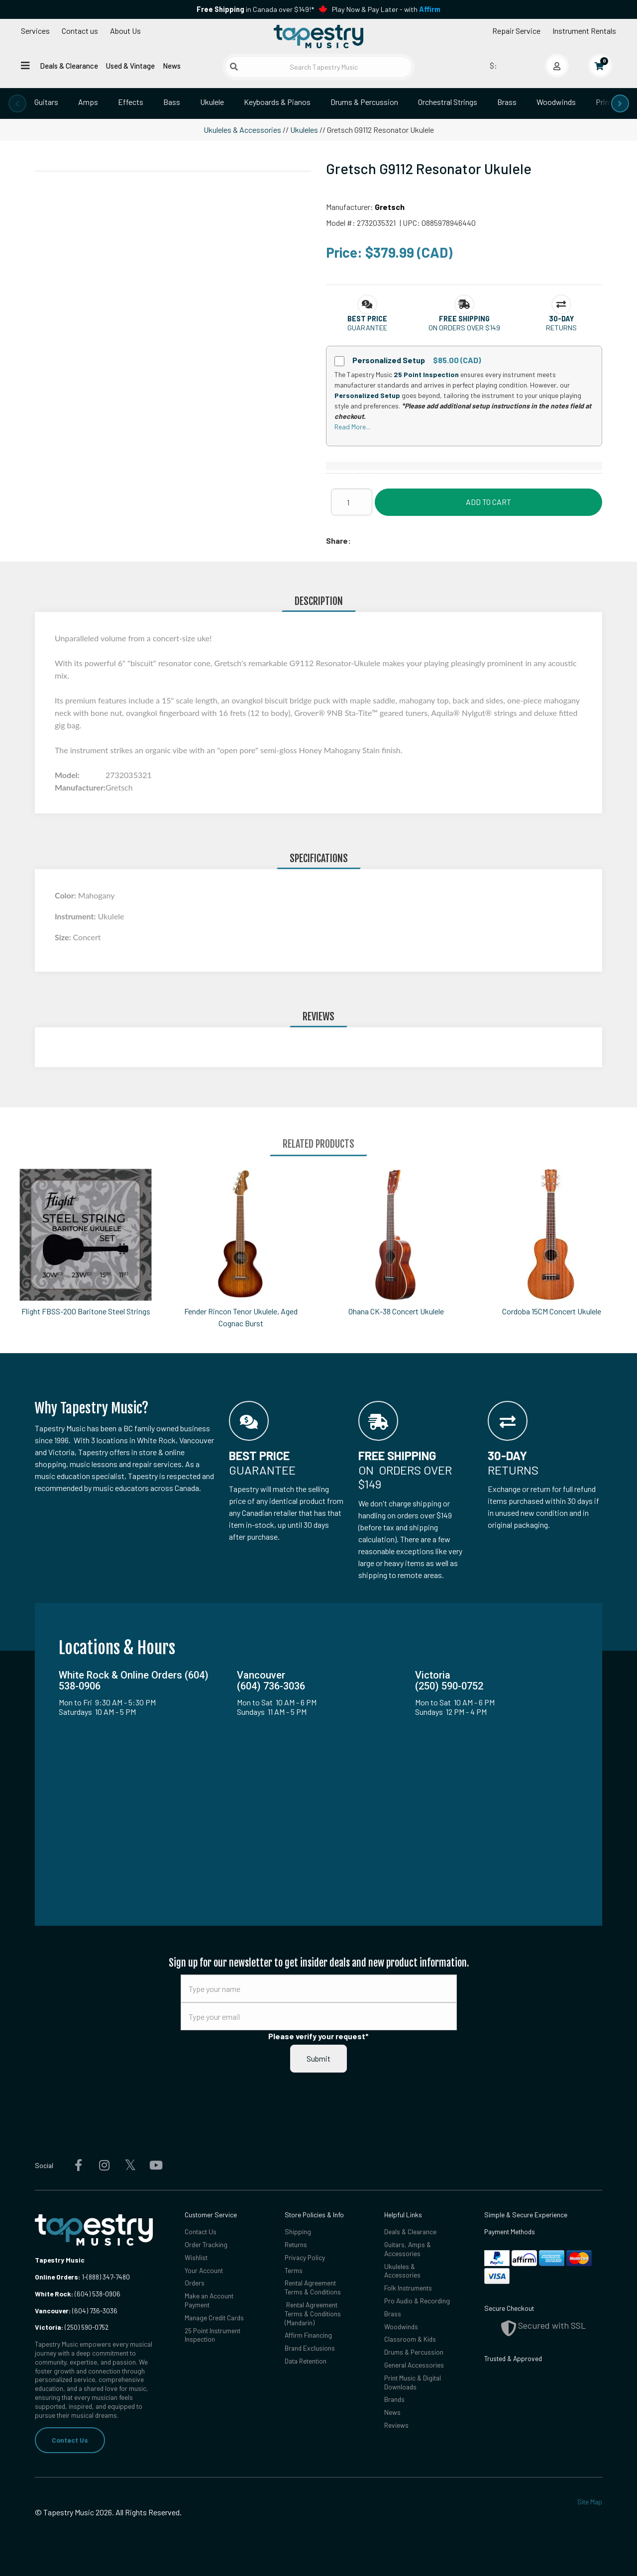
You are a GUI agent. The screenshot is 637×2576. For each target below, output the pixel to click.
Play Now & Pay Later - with (386, 9)
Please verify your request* (318, 2036)
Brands (394, 2399)
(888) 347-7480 (108, 2277)
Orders (195, 2283)
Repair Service (516, 30)
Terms (294, 2270)
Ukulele (212, 101)
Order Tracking (206, 2244)
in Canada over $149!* (255, 9)
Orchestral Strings (447, 101)
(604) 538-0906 (77, 2293)
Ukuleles (304, 129)
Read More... (352, 426)
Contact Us (70, 2440)
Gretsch (390, 206)
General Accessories (414, 2365)
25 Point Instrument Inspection (212, 2335)
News (172, 65)
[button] (367, 318)
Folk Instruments (408, 2287)
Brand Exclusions (310, 2348)
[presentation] (17, 103)
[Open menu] (25, 65)
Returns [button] (561, 327)
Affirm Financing (308, 2335)
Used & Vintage (130, 65)
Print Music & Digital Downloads (412, 2382)
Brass (507, 101)
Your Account (204, 2270)
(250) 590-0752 (71, 2327)
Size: (64, 937)
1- (83, 2277)
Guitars (46, 101)
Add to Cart (488, 501)
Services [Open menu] (35, 30)
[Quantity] (351, 502)
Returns (296, 2244)
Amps (88, 101)
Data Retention (305, 2361)
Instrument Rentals (584, 30)
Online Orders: (57, 2277)
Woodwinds (556, 101)
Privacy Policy (305, 2257)
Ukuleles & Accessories (242, 129)
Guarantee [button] (367, 327)
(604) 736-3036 (76, 2310)
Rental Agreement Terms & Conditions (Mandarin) (313, 2313)
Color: (66, 895)
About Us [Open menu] (125, 30)
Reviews (396, 2425)
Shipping (298, 2231)
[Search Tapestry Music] (319, 67)
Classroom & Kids (410, 2339)
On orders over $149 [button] (464, 327)
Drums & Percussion (364, 101)
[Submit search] (234, 67)
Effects (130, 101)
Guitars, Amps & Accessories (407, 2249)
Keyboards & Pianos (277, 101)
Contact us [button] (80, 30)
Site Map (589, 2501)
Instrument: (76, 916)
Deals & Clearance (69, 65)
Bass (171, 101)
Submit (318, 2058)
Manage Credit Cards (214, 2317)
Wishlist (196, 2257)
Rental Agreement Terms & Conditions (313, 2287)
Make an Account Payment (209, 2300)
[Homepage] (318, 36)
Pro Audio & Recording (417, 2300)
